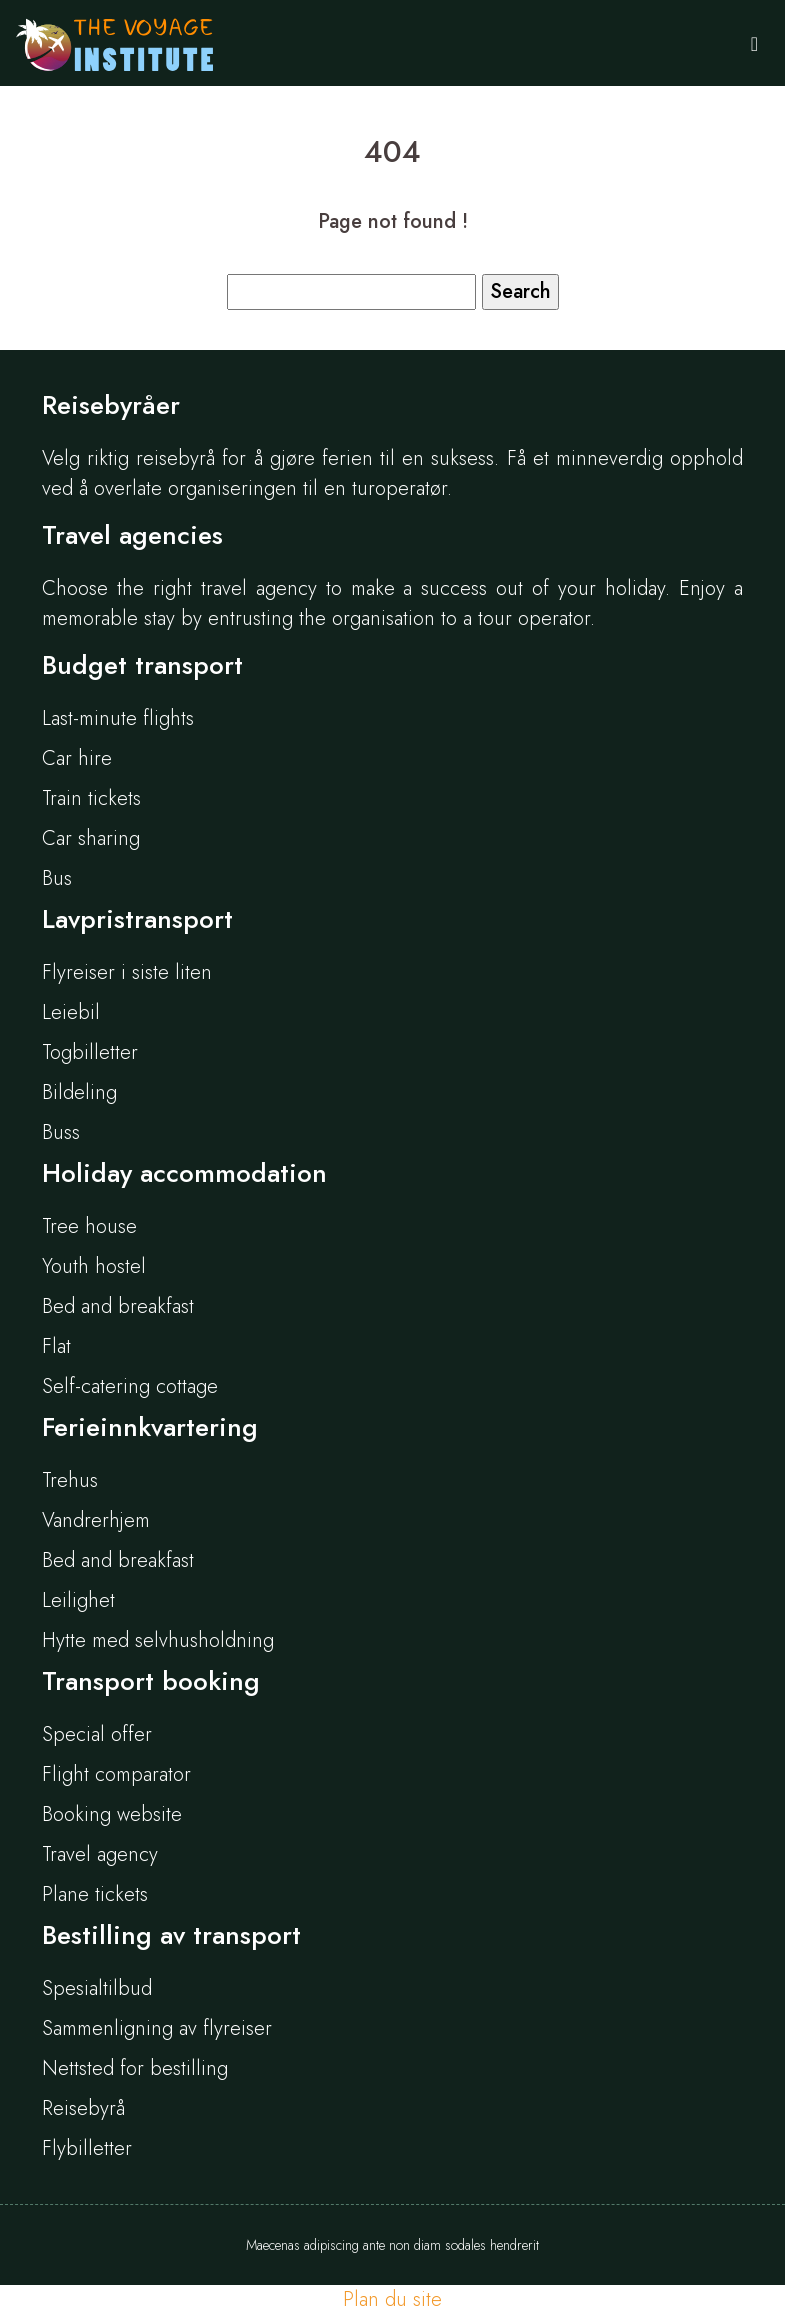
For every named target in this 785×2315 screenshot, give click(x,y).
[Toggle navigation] (754, 43)
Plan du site (392, 2299)
